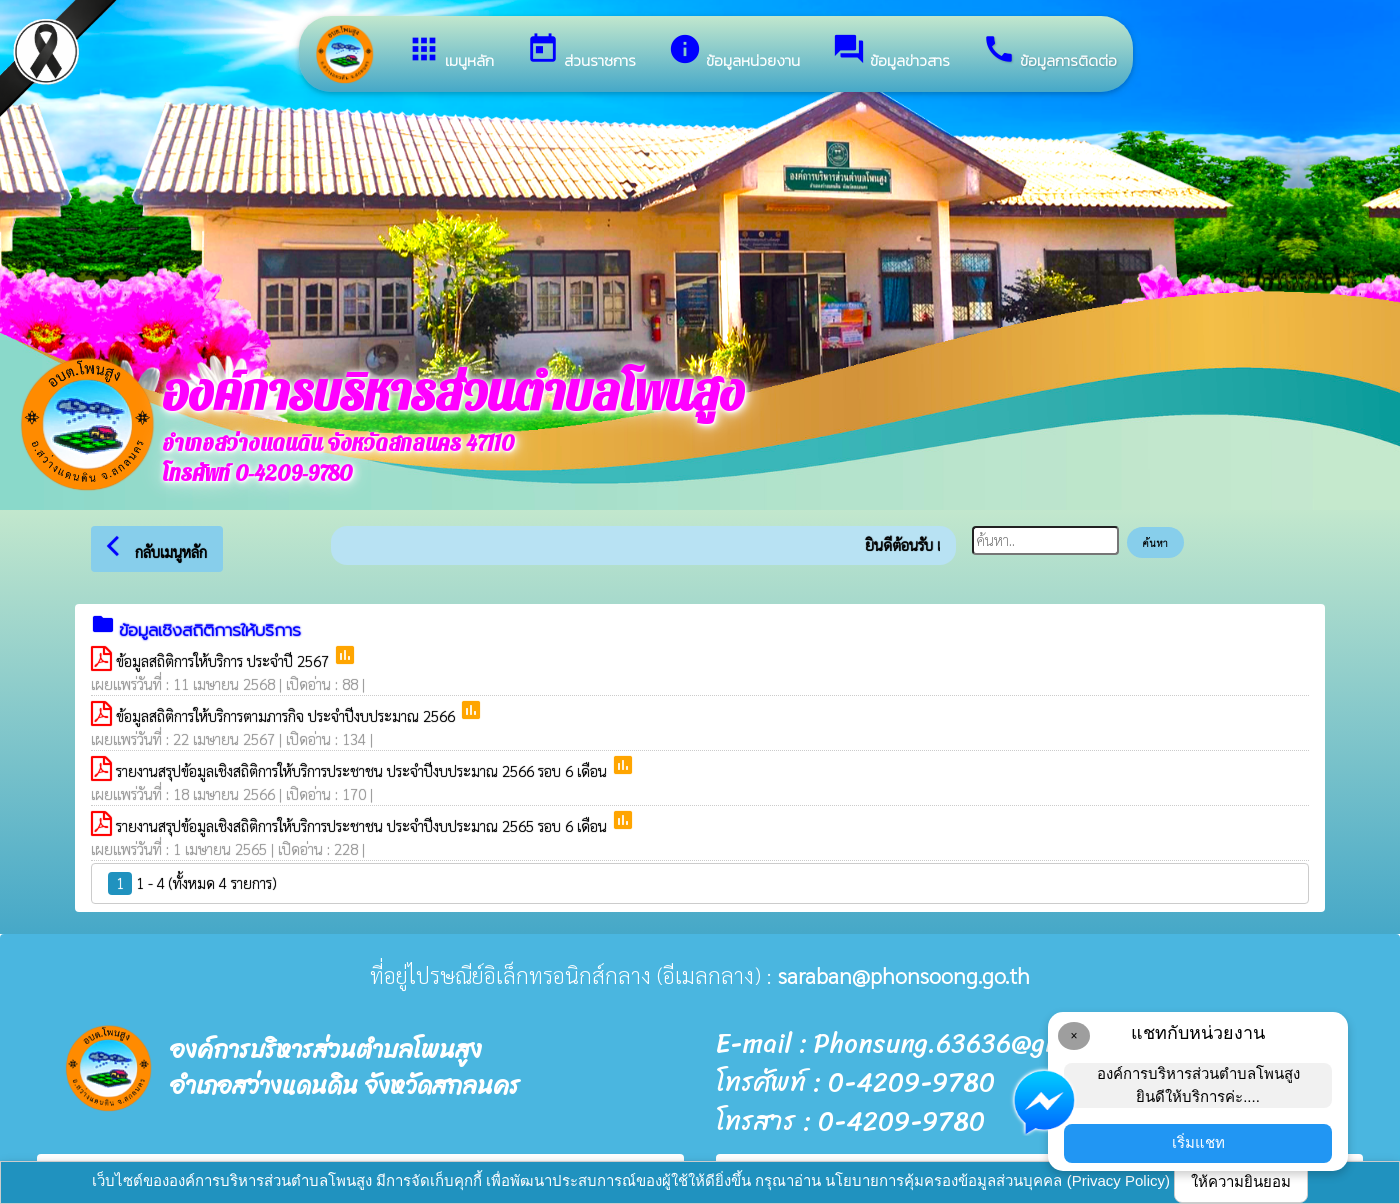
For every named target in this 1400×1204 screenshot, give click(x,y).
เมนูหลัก (450, 52)
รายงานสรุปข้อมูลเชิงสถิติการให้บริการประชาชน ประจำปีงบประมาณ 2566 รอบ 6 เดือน (363, 770)
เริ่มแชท (1198, 1142)
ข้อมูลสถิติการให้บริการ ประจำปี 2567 (224, 660)
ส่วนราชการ (581, 52)
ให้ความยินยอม (1241, 1181)
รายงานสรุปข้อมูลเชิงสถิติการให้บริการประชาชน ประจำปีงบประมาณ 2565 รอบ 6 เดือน (363, 825)
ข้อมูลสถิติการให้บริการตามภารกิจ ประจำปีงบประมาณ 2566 (287, 715)
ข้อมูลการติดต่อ (1049, 52)
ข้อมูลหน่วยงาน (734, 52)
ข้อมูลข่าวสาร (891, 52)
